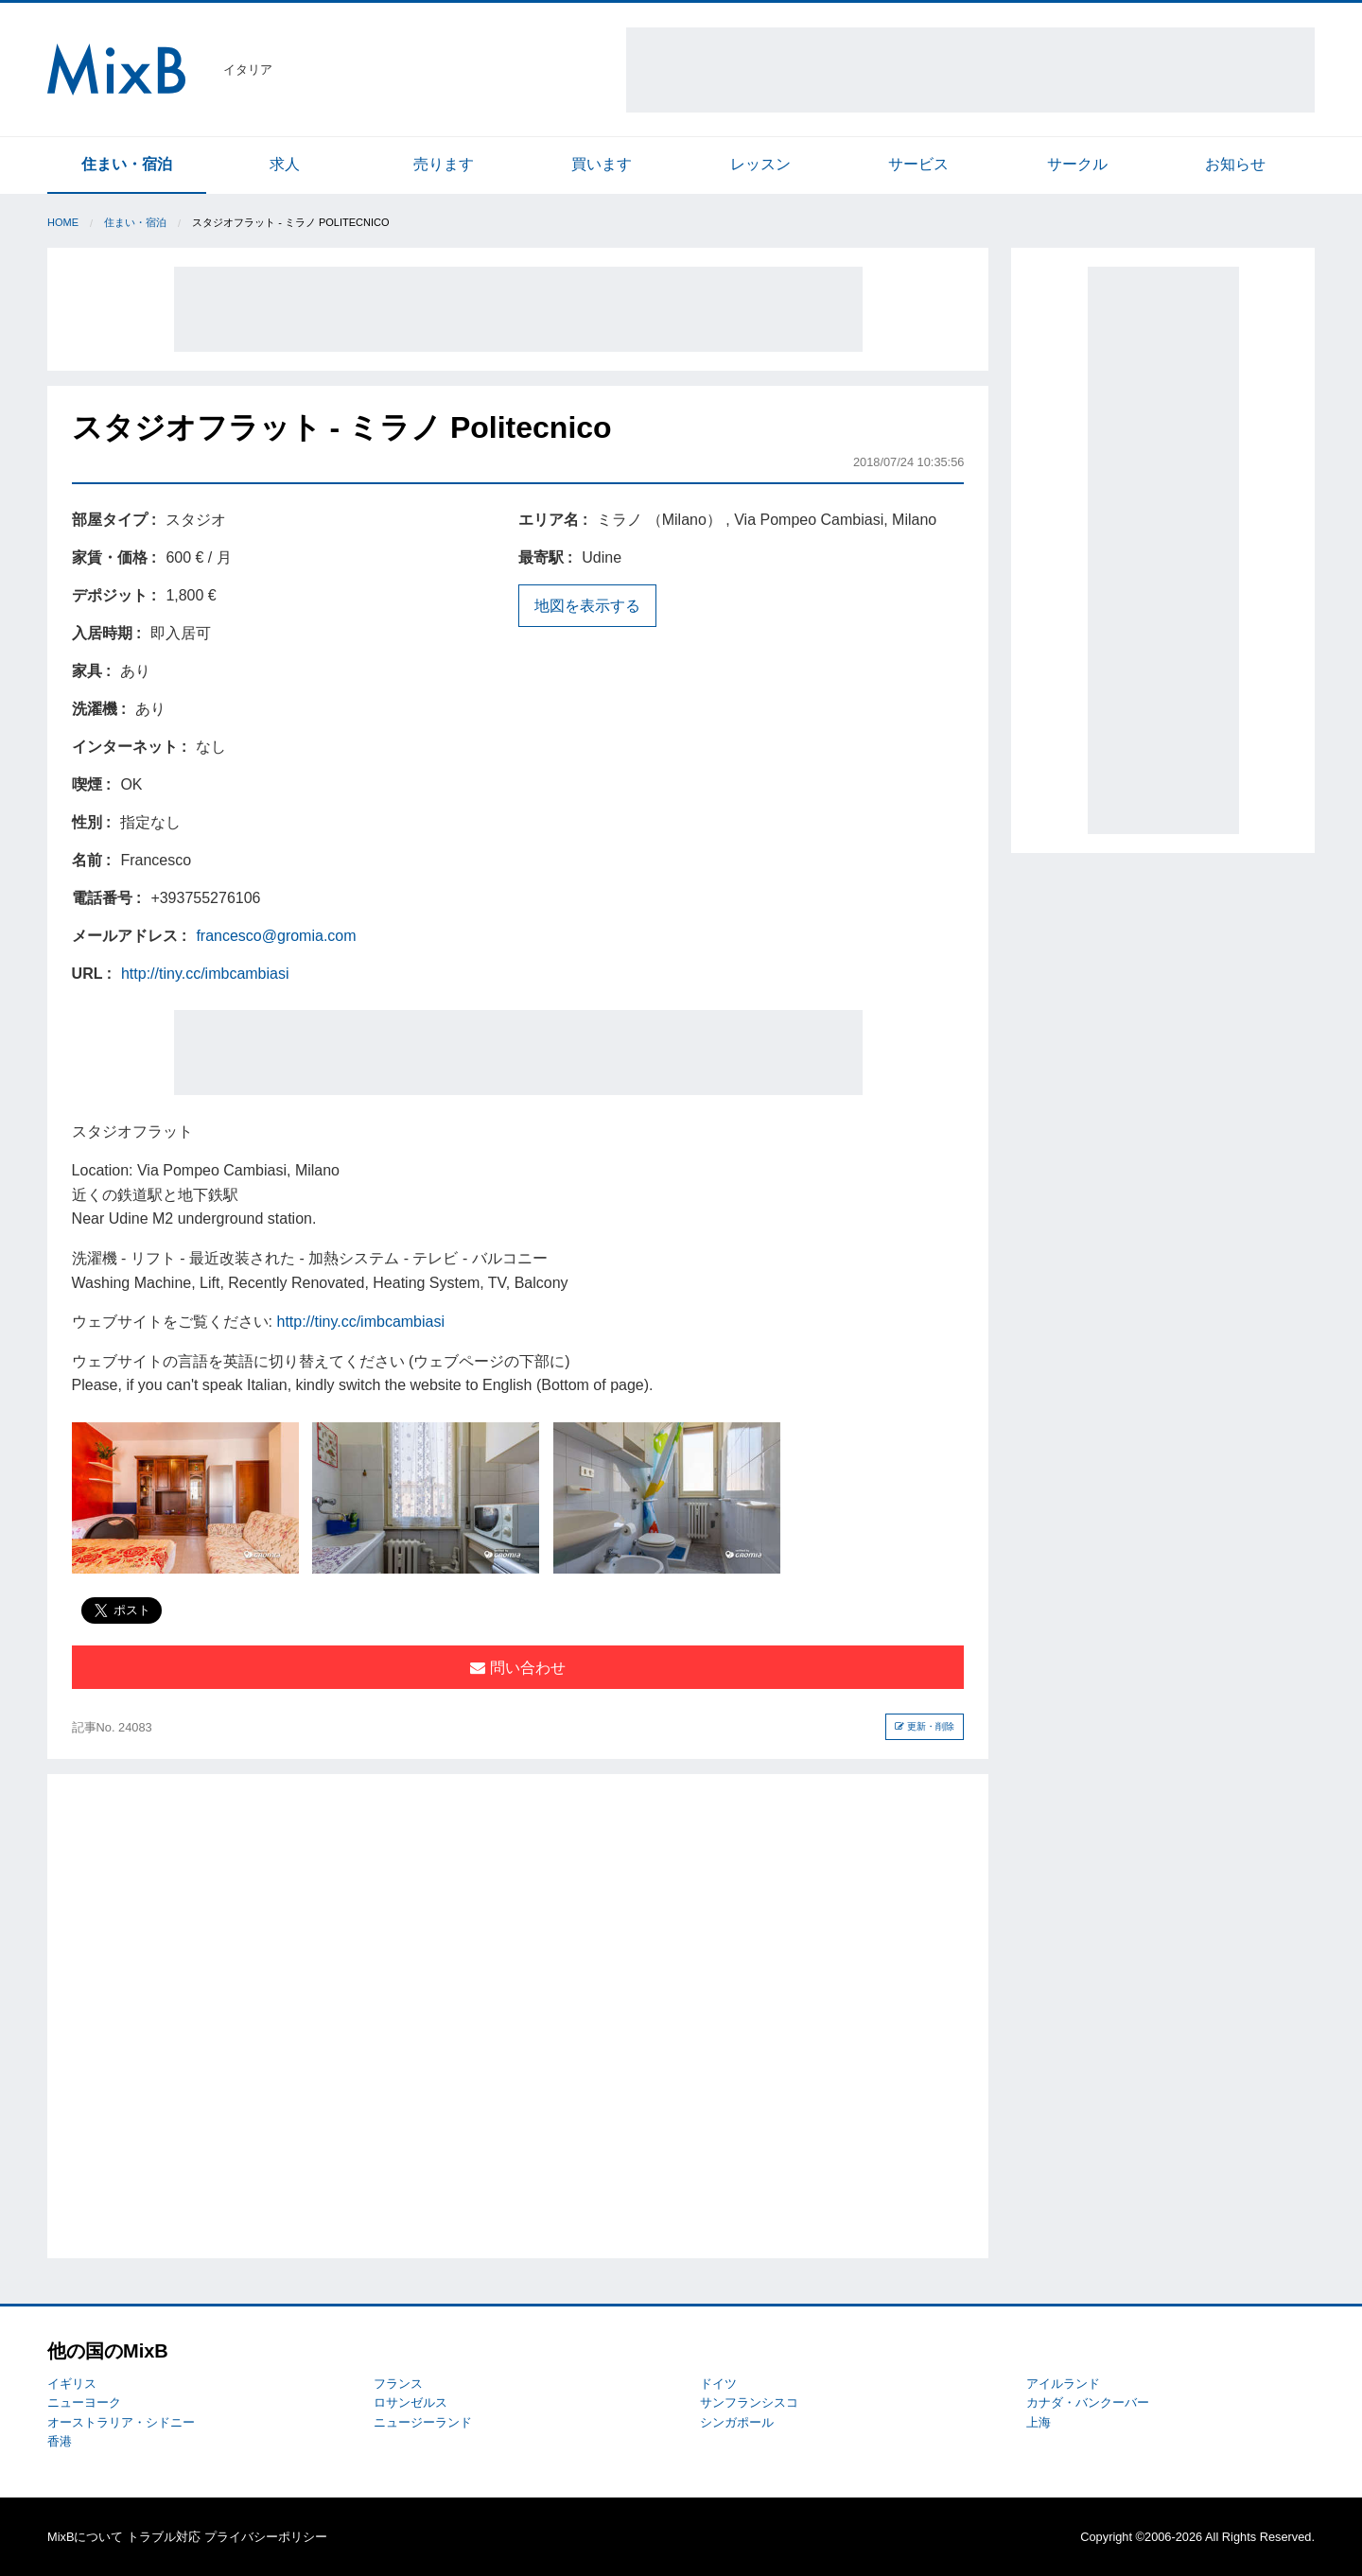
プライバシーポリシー (265, 2537)
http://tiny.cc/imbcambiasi (205, 974)
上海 (1038, 2422)
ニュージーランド (423, 2422)
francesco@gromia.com (276, 936)
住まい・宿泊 (126, 164)
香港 (59, 2441)
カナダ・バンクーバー (1087, 2402)
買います (601, 164)
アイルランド (1063, 2383)
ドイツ (718, 2383)
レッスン (760, 164)
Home (63, 222)
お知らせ (1235, 164)
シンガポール (737, 2422)
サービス (918, 164)
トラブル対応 (164, 2537)
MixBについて (85, 2537)
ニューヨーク (84, 2402)
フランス (398, 2383)
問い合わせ (517, 1668)
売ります (443, 164)
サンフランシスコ (749, 2402)
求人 (285, 164)
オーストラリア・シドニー (121, 2422)
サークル (1077, 164)
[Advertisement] (970, 70)
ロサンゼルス (410, 2402)
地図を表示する (587, 606)
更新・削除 (924, 1726)
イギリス (71, 2383)
